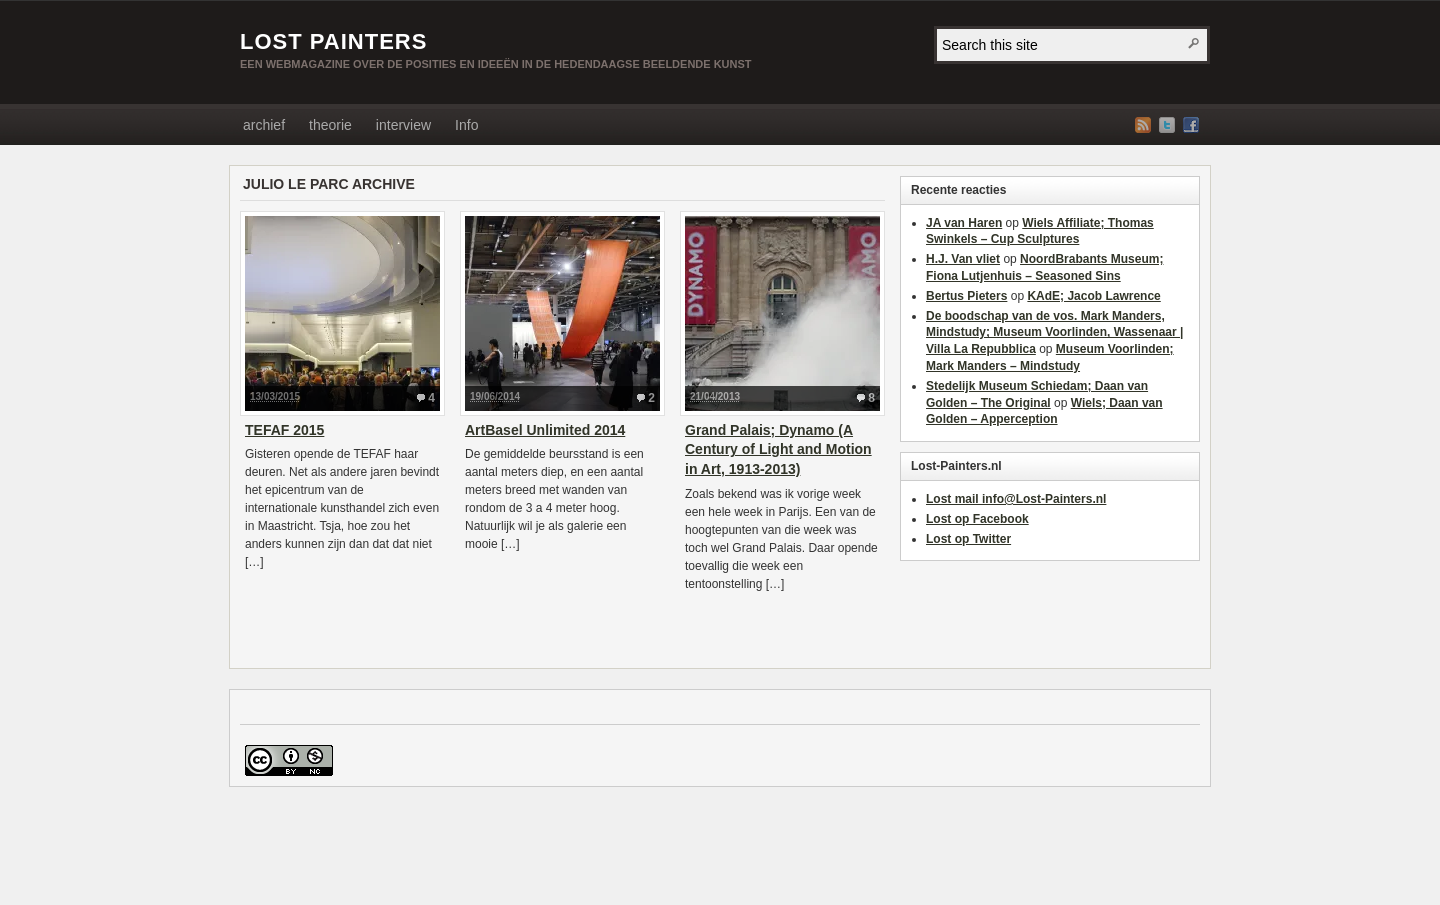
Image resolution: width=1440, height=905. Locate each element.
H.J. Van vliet (963, 259)
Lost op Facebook (977, 519)
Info (466, 125)
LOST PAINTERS (333, 41)
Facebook (1191, 125)
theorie (330, 125)
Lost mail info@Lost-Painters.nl (1016, 499)
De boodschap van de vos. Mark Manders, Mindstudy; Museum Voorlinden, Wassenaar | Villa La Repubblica (1054, 333)
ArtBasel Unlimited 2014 (545, 430)
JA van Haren (964, 223)
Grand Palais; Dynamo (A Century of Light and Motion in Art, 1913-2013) (778, 449)
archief (264, 125)
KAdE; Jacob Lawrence (1093, 296)
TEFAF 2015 (284, 430)
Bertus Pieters (966, 296)
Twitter (1167, 125)
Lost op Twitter (968, 539)
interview (403, 125)
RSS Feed (1143, 125)
